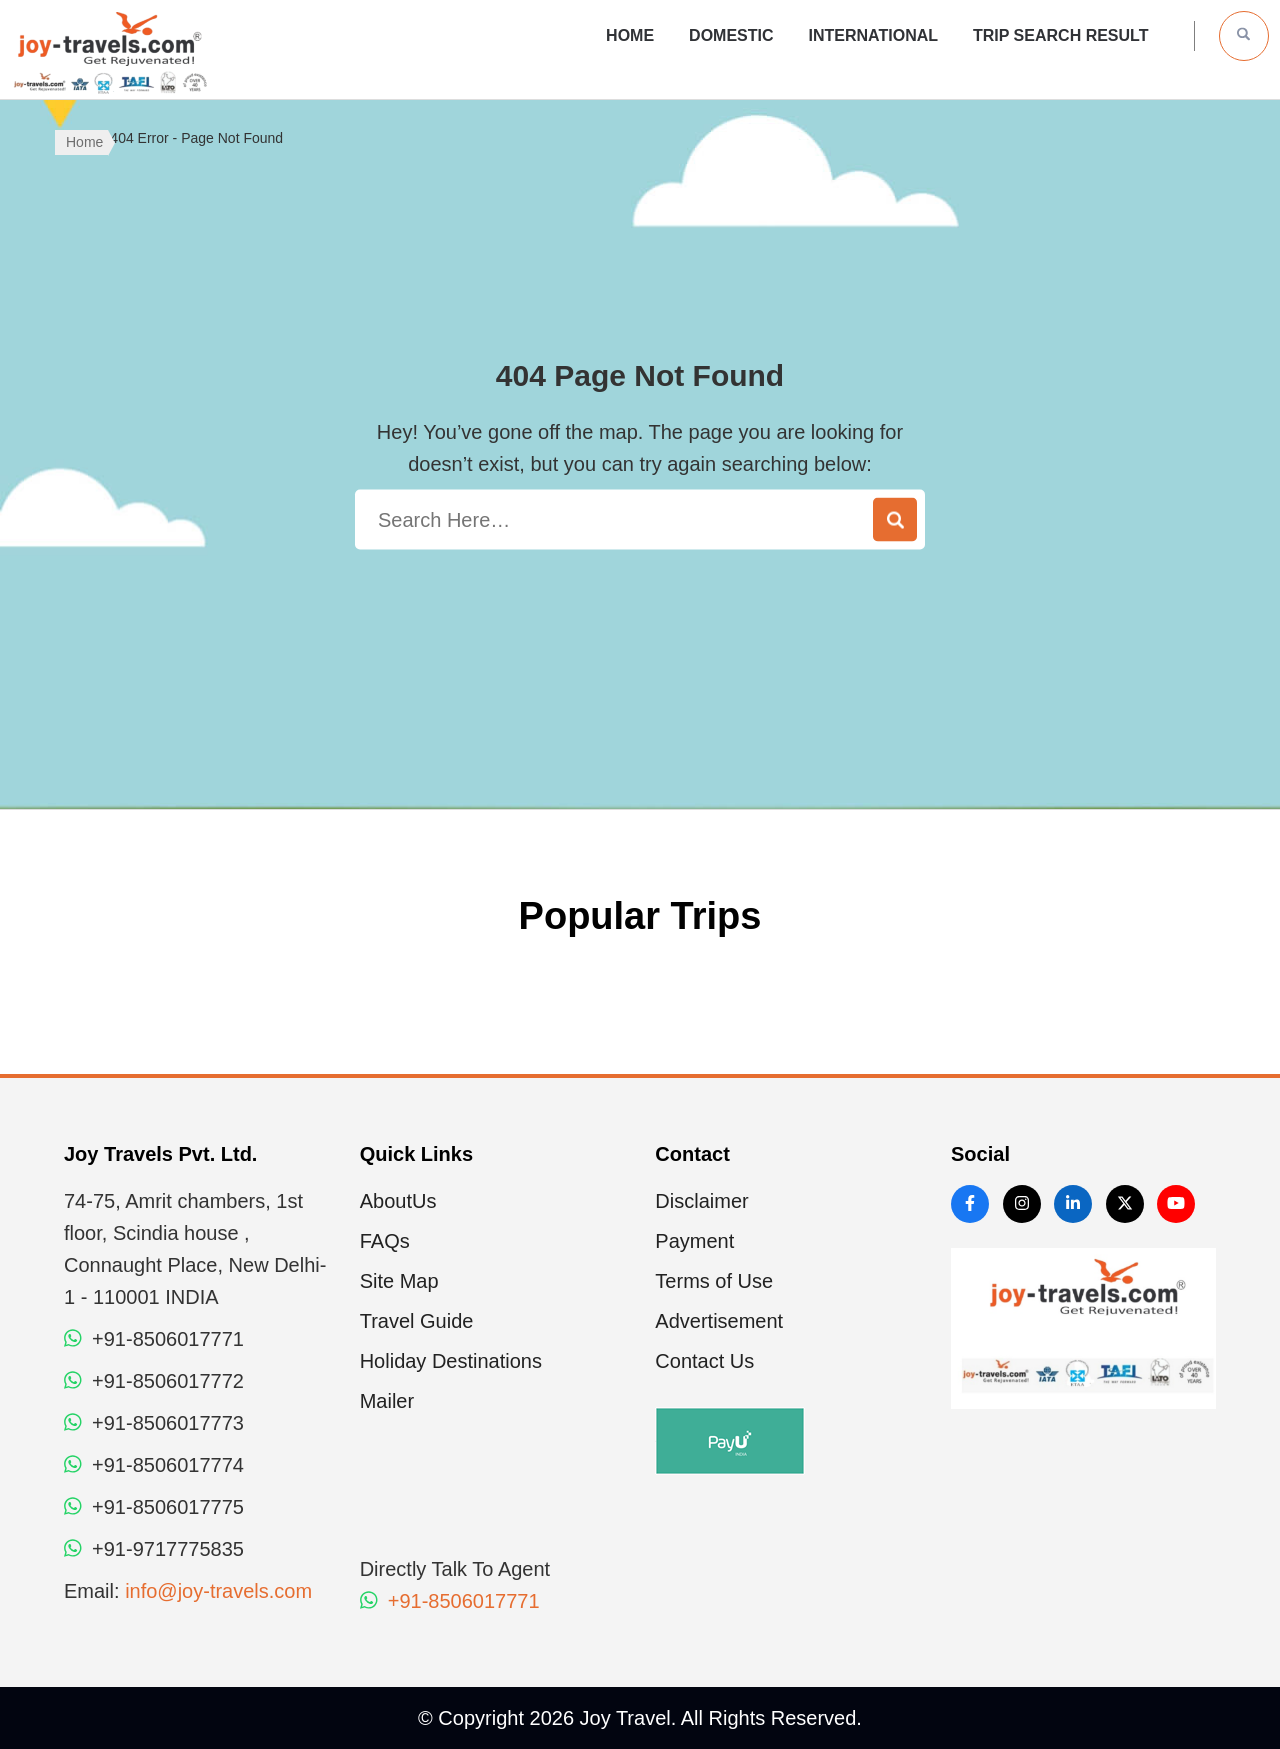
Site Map (399, 1281)
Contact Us (704, 1361)
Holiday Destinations (451, 1361)
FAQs (385, 1241)
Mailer (387, 1401)
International (873, 35)
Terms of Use (714, 1281)
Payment (694, 1241)
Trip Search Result (1060, 35)
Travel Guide (417, 1321)
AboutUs (398, 1201)
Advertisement (719, 1321)
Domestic (731, 35)
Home (630, 35)
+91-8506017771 (450, 1601)
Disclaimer (701, 1201)
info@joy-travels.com (218, 1591)
